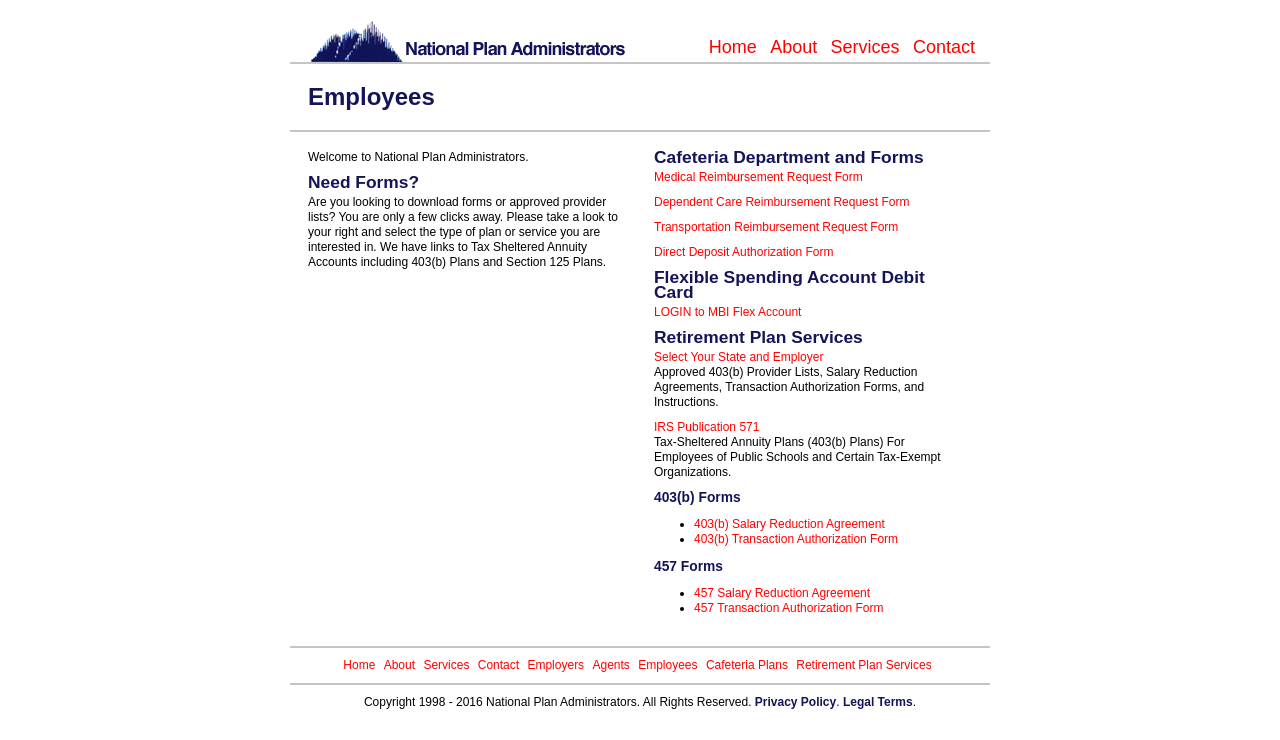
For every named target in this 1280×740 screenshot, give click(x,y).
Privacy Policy (795, 702)
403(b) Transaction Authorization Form (796, 539)
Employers (555, 665)
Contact (944, 47)
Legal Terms (878, 702)
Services (865, 47)
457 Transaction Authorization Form (788, 608)
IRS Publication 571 (706, 427)
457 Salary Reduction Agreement (782, 593)
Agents (610, 665)
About (793, 47)
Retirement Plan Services (863, 665)
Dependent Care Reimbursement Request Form (781, 202)
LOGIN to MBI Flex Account (727, 312)
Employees (667, 665)
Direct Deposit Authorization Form (743, 252)
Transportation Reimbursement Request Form (776, 227)
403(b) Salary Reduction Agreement (789, 524)
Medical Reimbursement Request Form (758, 177)
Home (733, 47)
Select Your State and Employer (738, 357)
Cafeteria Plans (747, 665)
